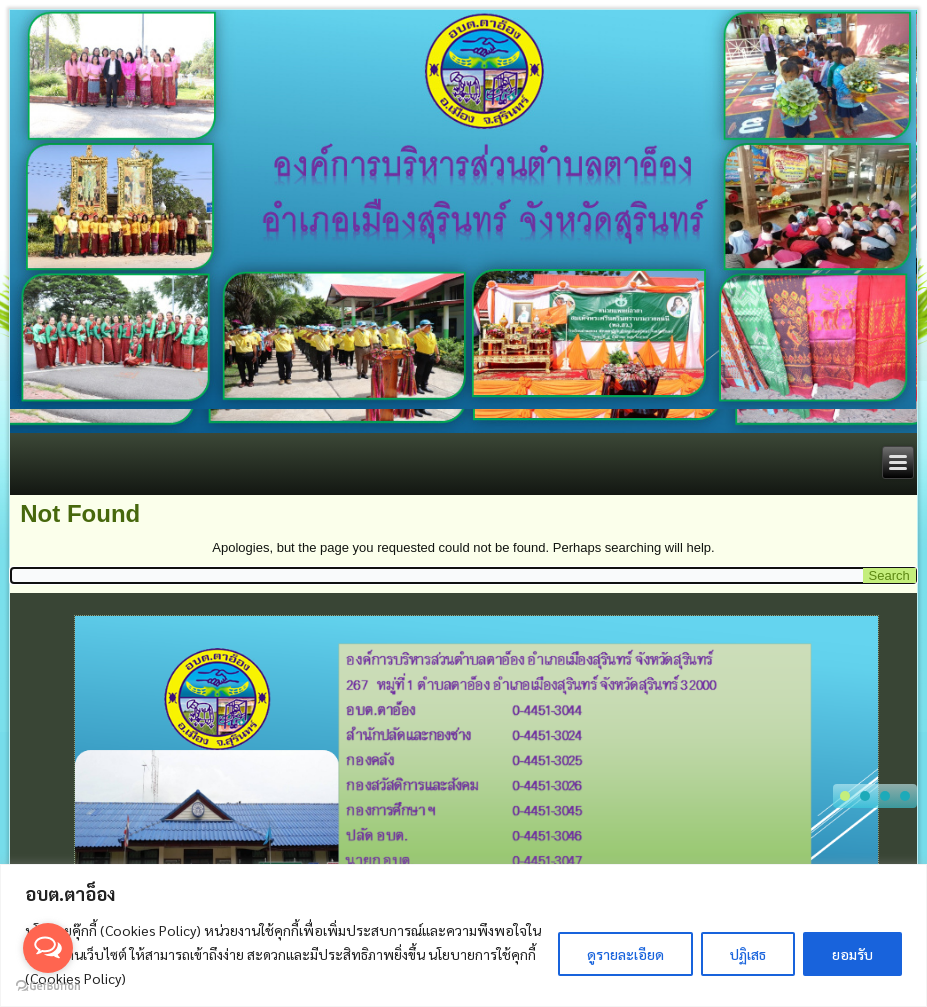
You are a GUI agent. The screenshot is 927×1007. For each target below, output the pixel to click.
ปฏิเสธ (748, 954)
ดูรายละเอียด (625, 954)
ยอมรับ (852, 954)
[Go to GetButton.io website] (48, 986)
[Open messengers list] (48, 948)
